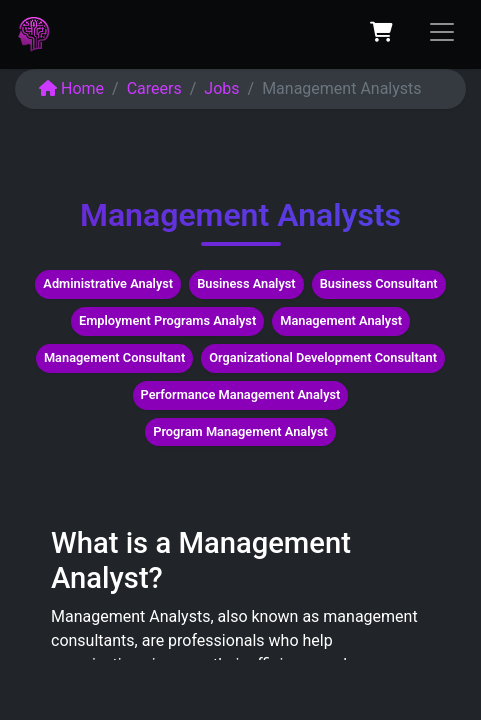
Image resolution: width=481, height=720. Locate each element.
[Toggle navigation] (442, 32)
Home (71, 88)
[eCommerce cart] (381, 32)
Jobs (221, 88)
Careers (154, 88)
